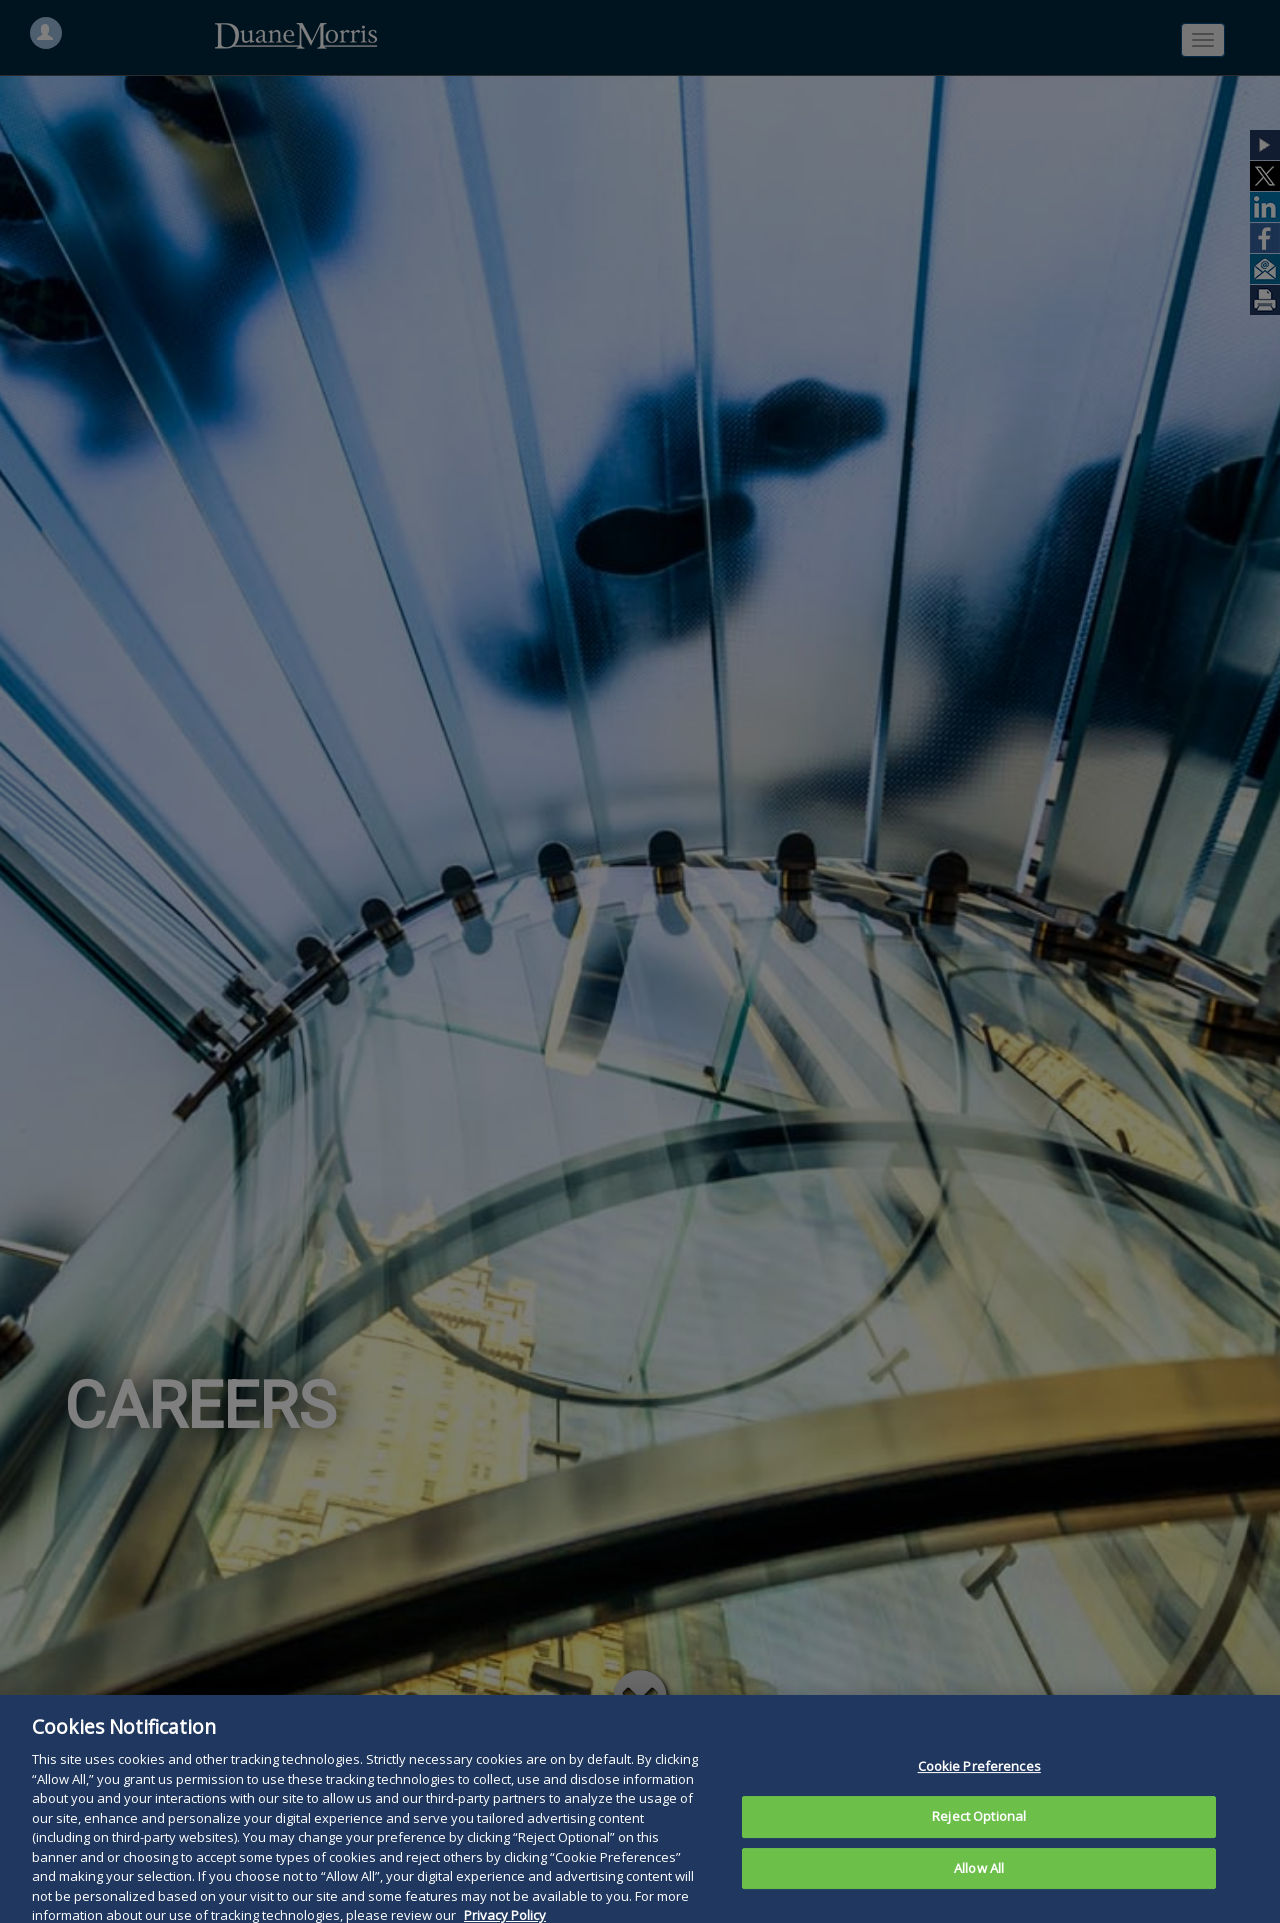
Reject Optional (979, 1838)
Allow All (979, 1890)
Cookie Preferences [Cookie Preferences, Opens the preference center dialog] (979, 1788)
